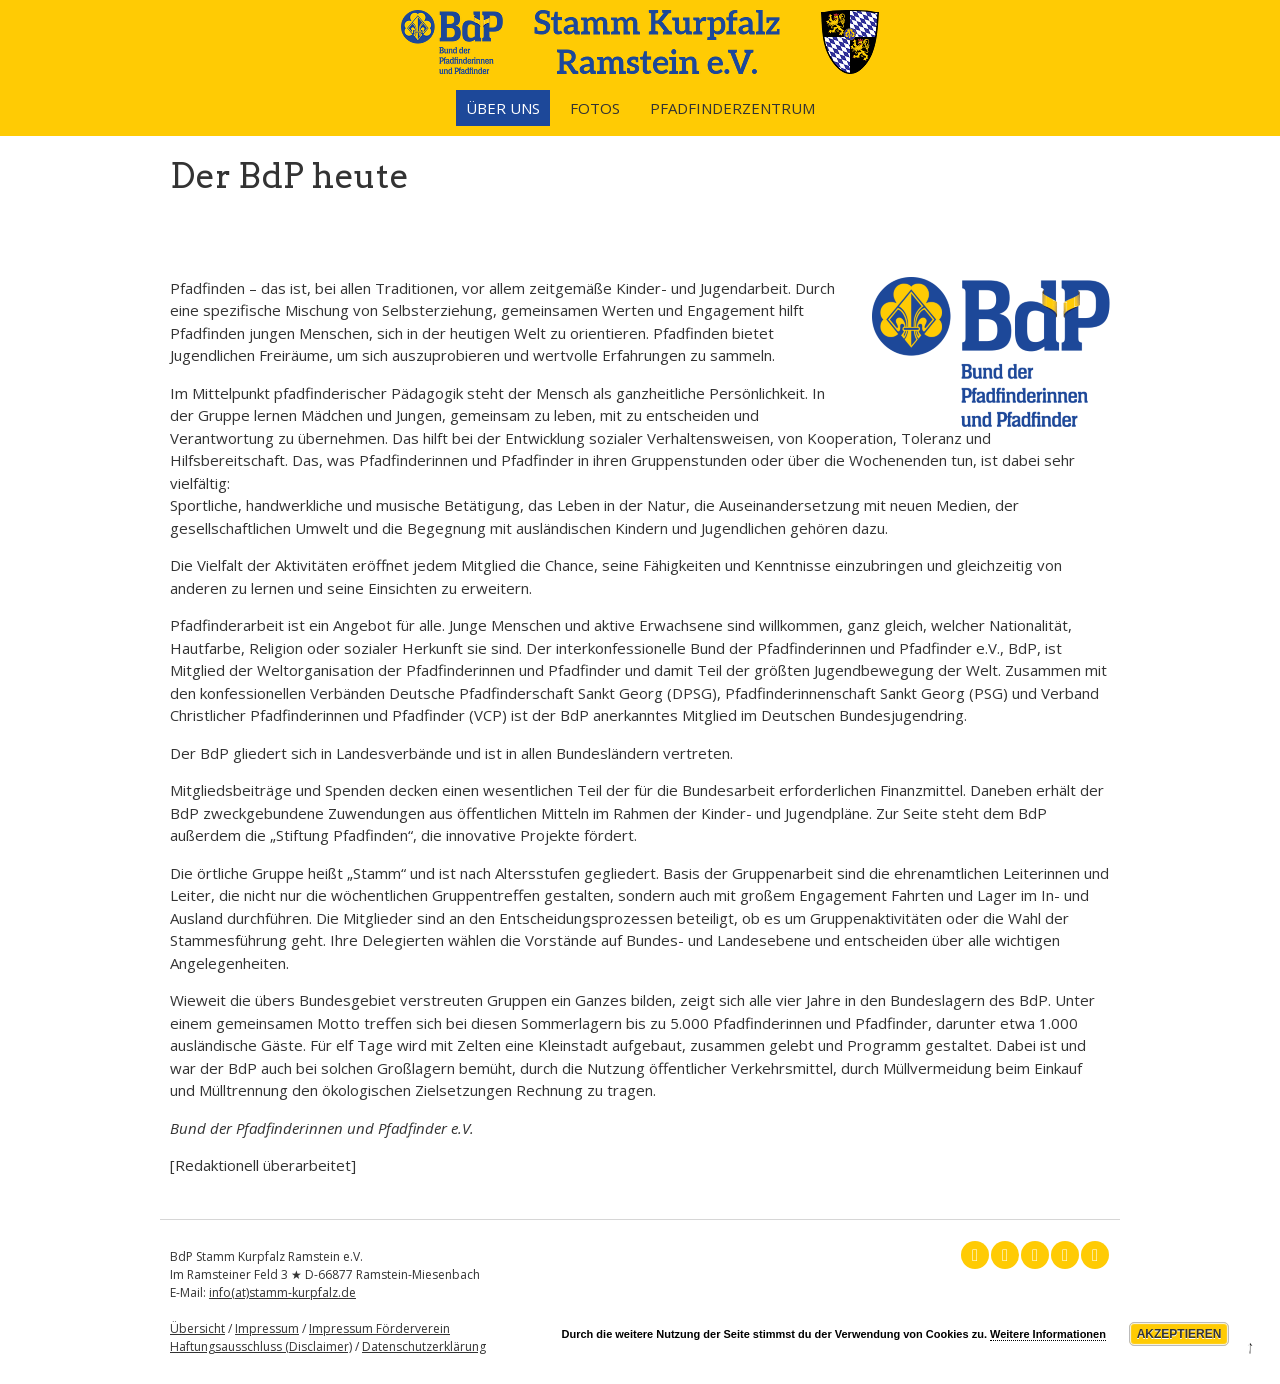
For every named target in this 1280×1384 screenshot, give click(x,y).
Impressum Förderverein (379, 1328)
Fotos (595, 108)
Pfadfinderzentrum (732, 108)
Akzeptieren (1179, 1334)
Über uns (503, 108)
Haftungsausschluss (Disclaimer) (261, 1346)
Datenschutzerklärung (424, 1346)
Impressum (267, 1328)
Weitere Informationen (1048, 1334)
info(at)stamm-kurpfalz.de (282, 1292)
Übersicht (197, 1328)
